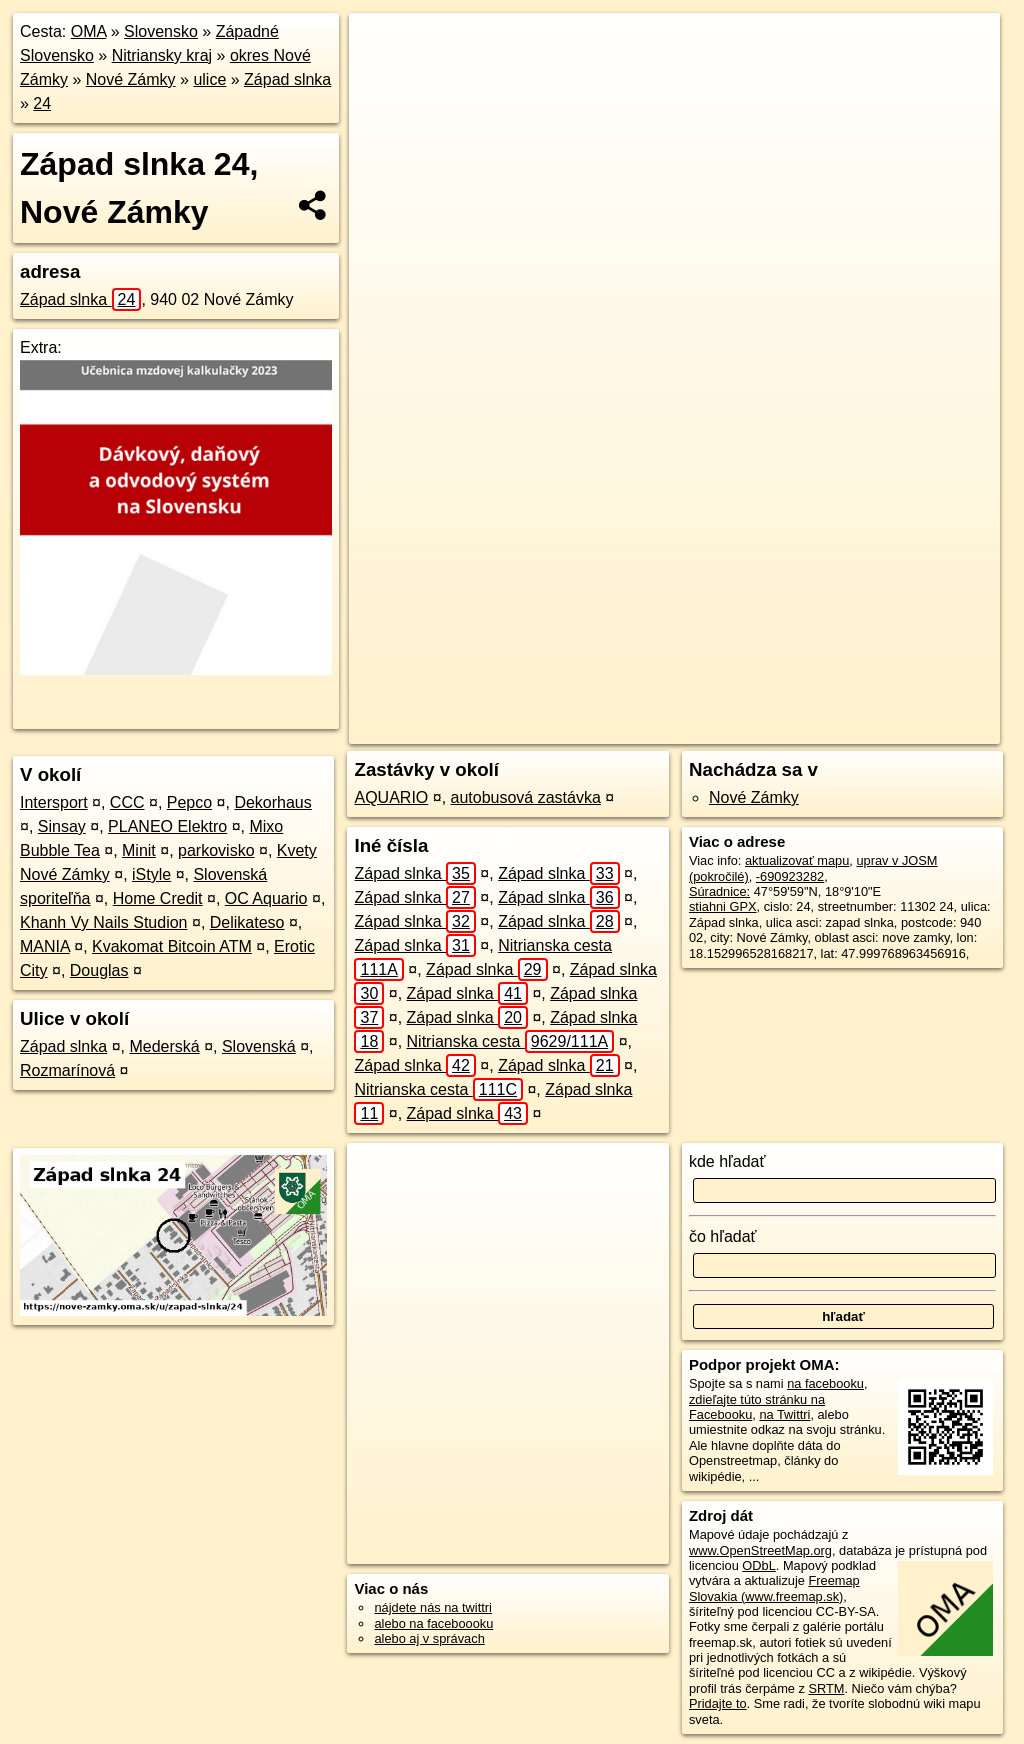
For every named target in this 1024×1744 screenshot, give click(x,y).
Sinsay (62, 826)
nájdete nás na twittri (432, 1607)
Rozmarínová (67, 1070)
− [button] (383, 78)
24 (42, 103)
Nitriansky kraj (162, 55)
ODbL (758, 1565)
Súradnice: (719, 891)
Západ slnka (287, 79)
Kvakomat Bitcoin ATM (172, 946)
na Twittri (784, 1414)
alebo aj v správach (429, 1638)
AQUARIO (391, 797)
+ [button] (383, 47)
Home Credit (158, 898)
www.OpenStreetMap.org (760, 1550)
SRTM (826, 1688)
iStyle (151, 874)
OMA (89, 31)
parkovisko (216, 850)
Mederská (164, 1046)
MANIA (45, 946)
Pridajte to (718, 1703)
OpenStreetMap (595, 729)
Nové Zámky (131, 79)
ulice (209, 79)
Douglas (99, 970)
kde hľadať (727, 1161)
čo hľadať (723, 1236)
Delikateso (247, 922)
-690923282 (790, 876)
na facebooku (825, 1383)
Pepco (189, 802)
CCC (127, 802)
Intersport (54, 802)
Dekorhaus (272, 802)
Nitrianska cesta (510, 1041)
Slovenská (259, 1046)
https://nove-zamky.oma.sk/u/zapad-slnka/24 (879, 729)
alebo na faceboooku (433, 1623)
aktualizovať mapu (797, 860)
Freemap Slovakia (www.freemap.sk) (774, 1588)
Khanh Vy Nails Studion (104, 922)
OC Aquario (266, 898)
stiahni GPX (723, 906)
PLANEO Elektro (167, 826)
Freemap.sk (698, 729)
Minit (139, 850)
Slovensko (161, 31)
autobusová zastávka (526, 797)
